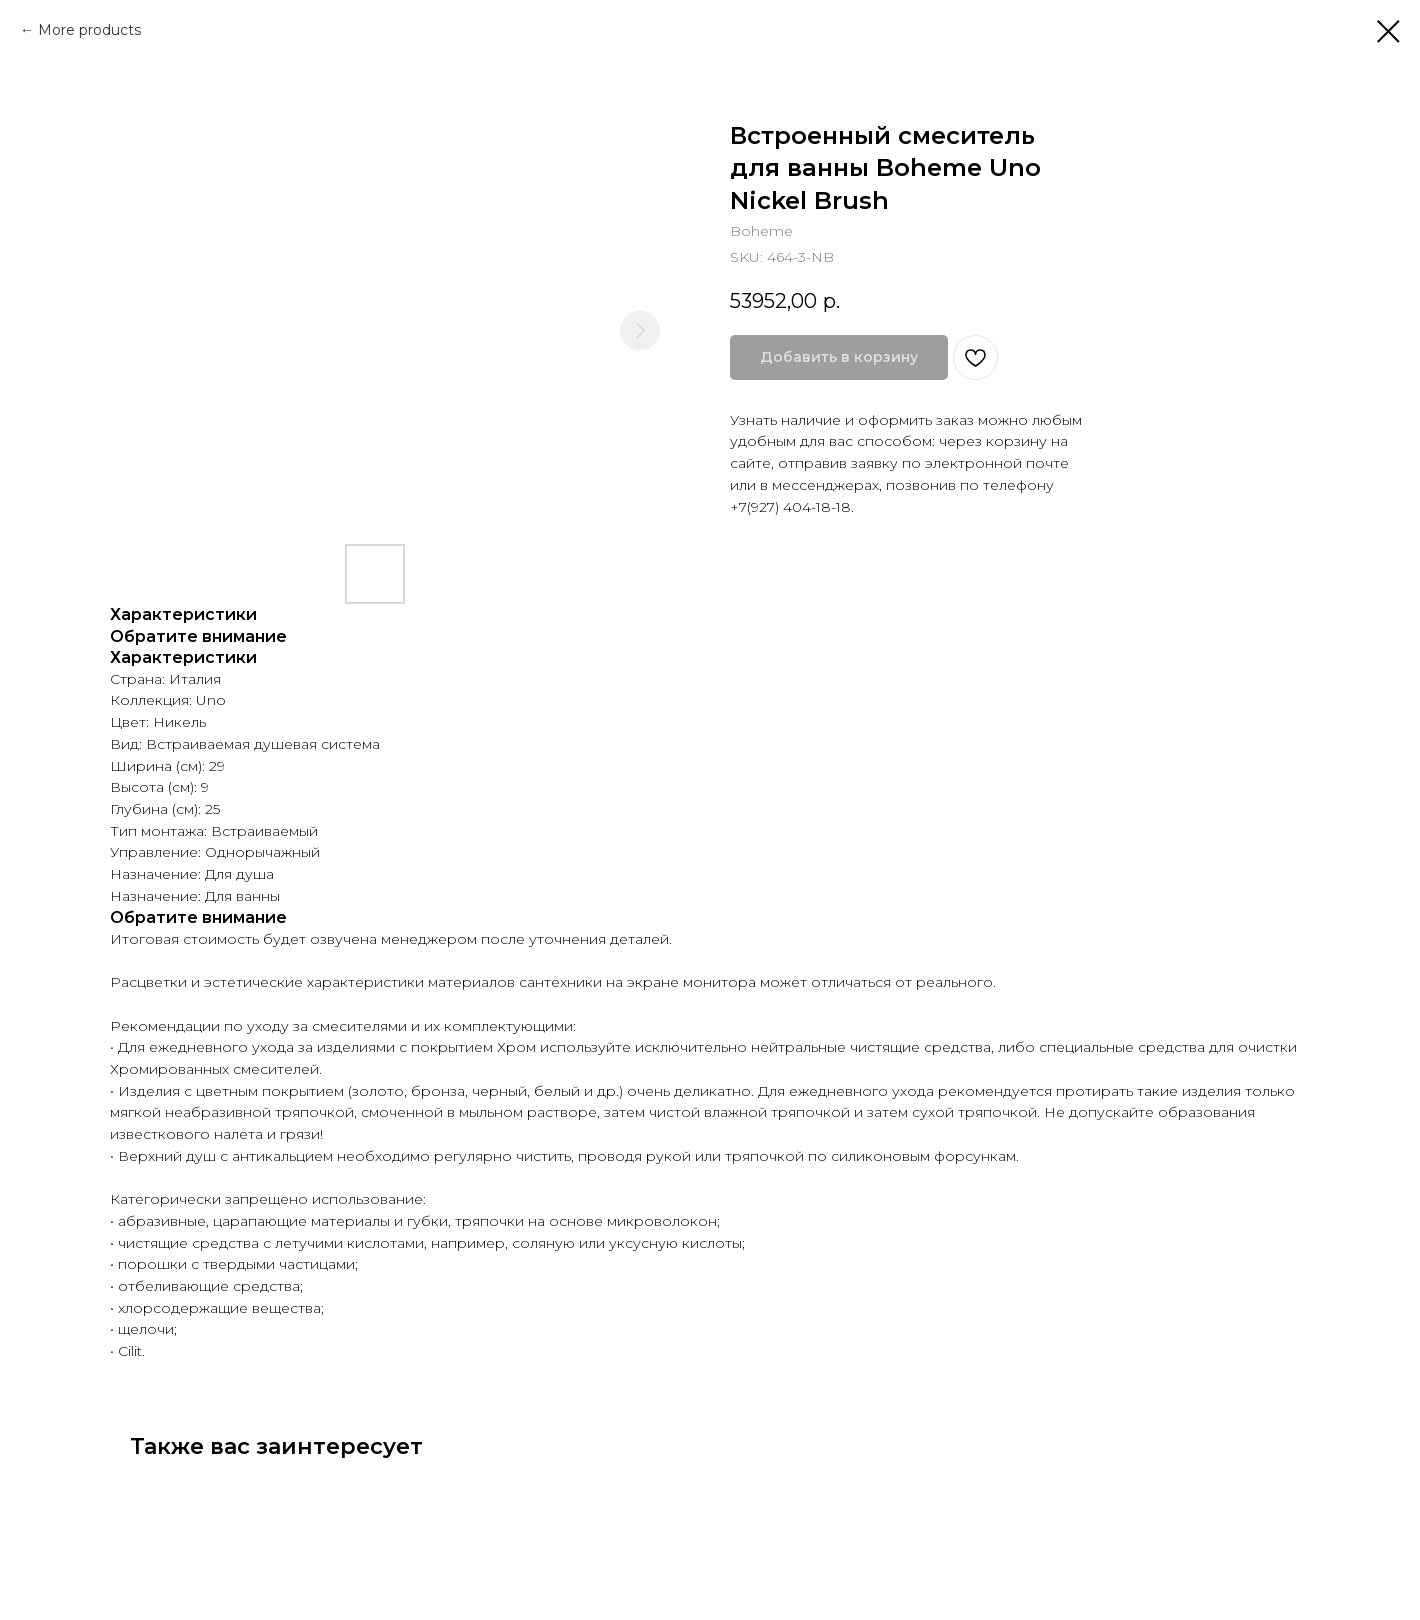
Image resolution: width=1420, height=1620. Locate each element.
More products (89, 30)
